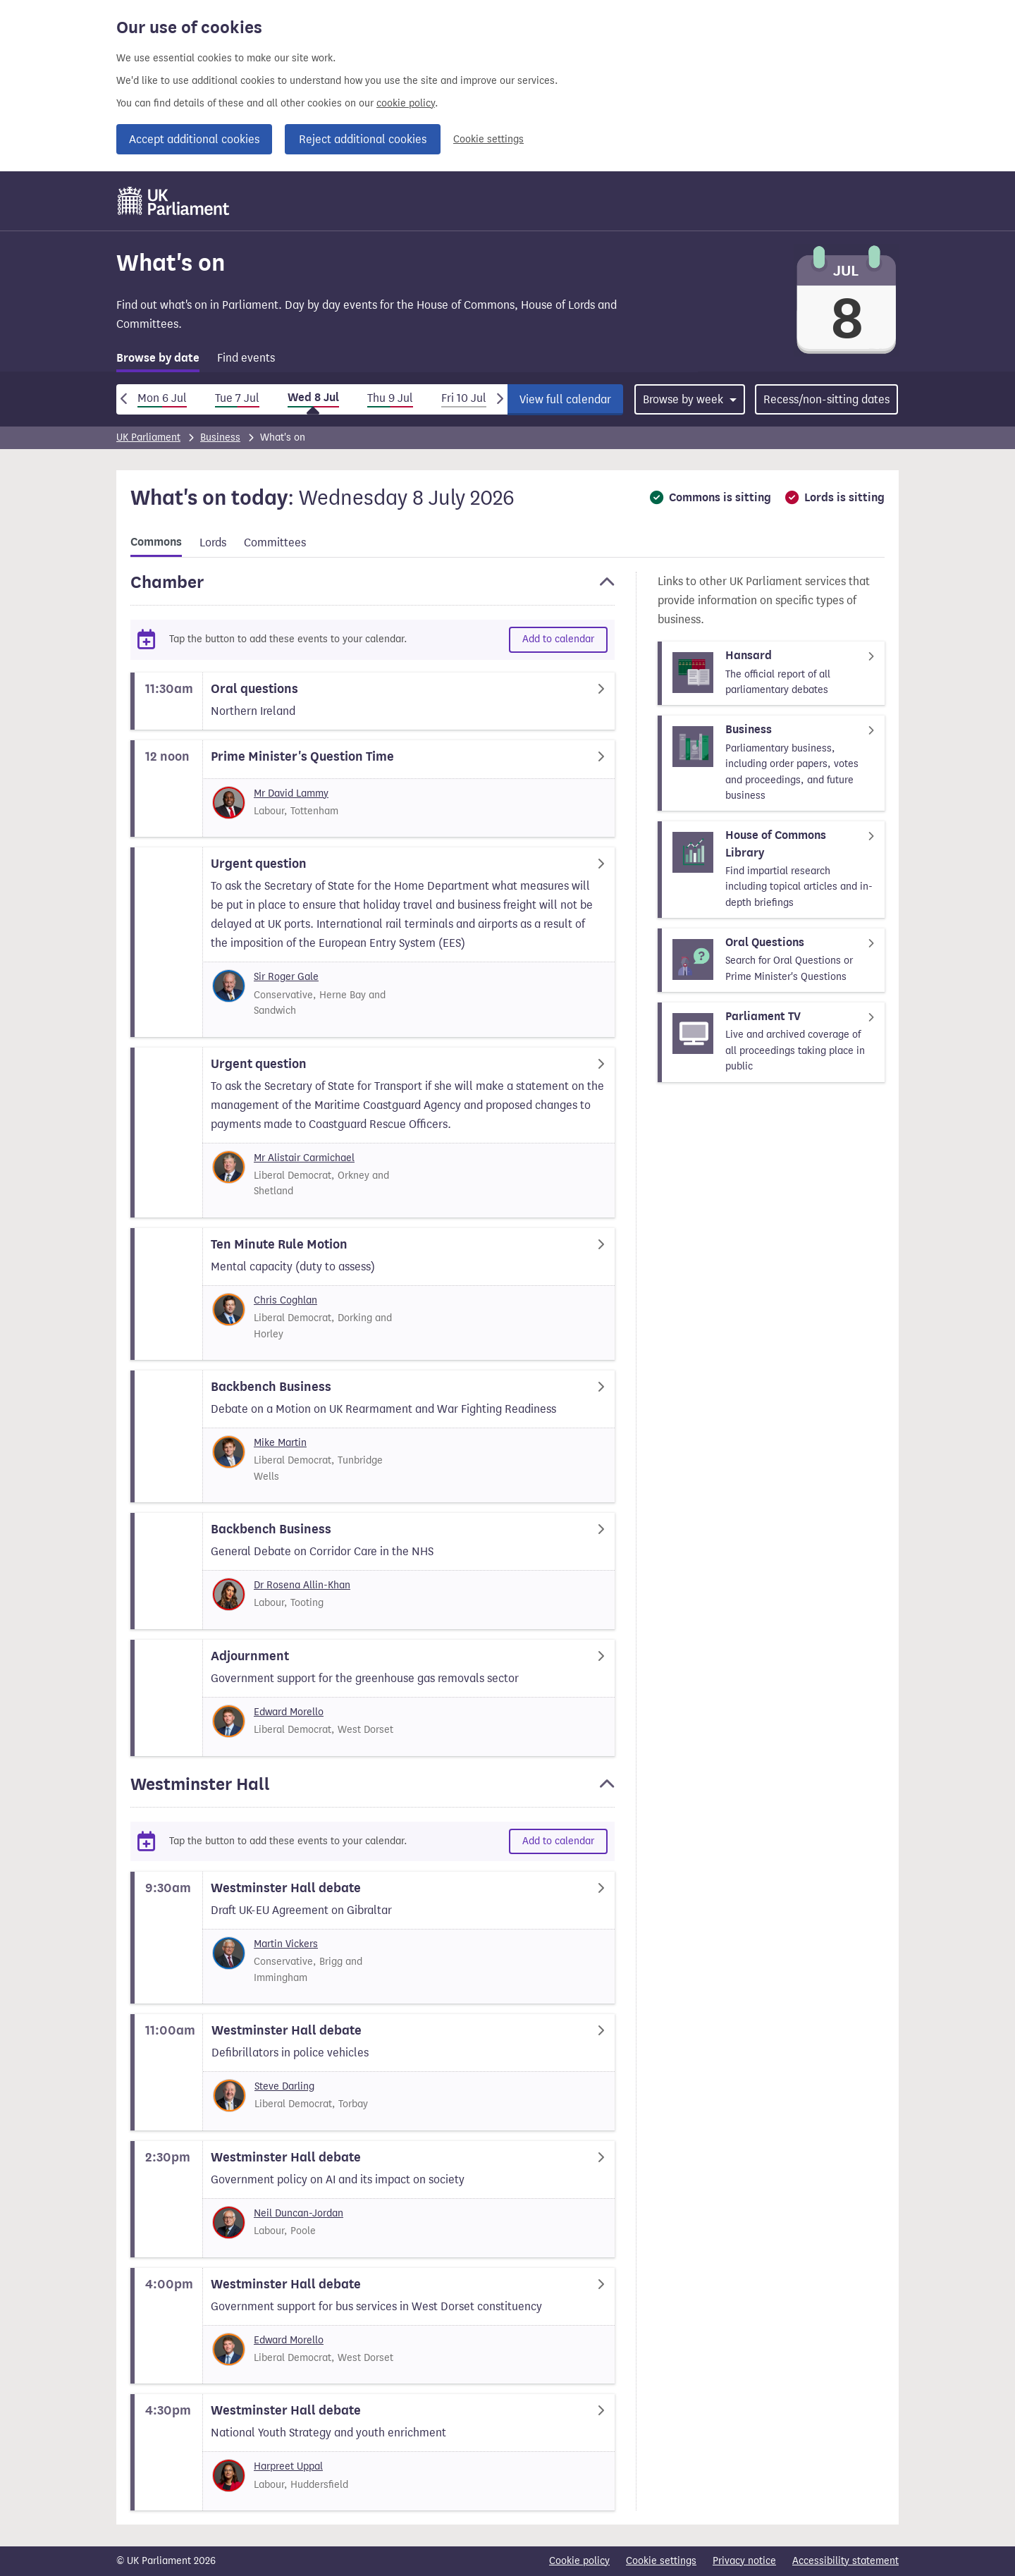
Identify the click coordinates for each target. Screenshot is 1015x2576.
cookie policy (405, 103)
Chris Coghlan (285, 1300)
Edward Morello (289, 1712)
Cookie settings (488, 139)
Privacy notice (744, 2561)
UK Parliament (148, 437)
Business (220, 437)
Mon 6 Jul (162, 398)
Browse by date (157, 358)
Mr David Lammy (291, 793)
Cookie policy (579, 2561)
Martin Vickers (286, 1944)
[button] (372, 589)
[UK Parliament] (173, 200)
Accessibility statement (845, 2561)
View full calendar (565, 399)
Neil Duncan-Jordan (298, 2213)
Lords (212, 542)
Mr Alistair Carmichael (304, 1158)
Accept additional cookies (194, 139)
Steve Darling (284, 2086)
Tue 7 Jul (237, 398)
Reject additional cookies (362, 139)
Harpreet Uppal (288, 2466)
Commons (156, 542)
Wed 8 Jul (313, 398)
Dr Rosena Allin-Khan (302, 1585)
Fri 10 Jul (463, 398)
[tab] (157, 360)
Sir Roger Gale (286, 977)
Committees (275, 542)
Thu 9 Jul (390, 398)
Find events (246, 357)
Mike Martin (280, 1443)
